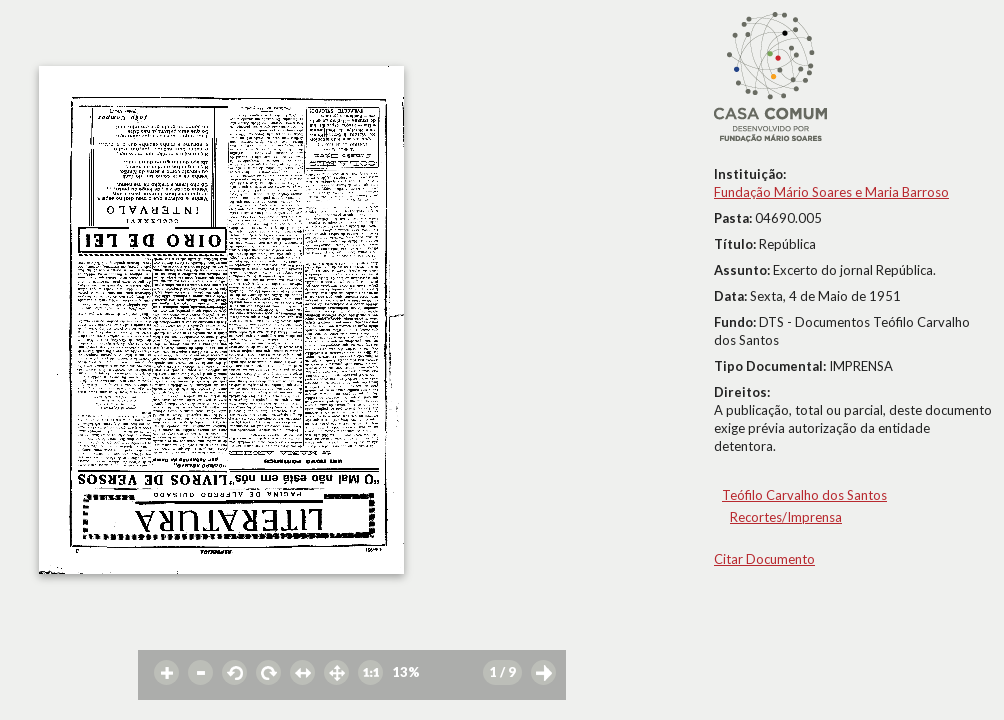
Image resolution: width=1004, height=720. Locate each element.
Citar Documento (764, 559)
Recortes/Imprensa (786, 517)
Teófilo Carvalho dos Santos (804, 495)
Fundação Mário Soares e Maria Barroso (831, 192)
